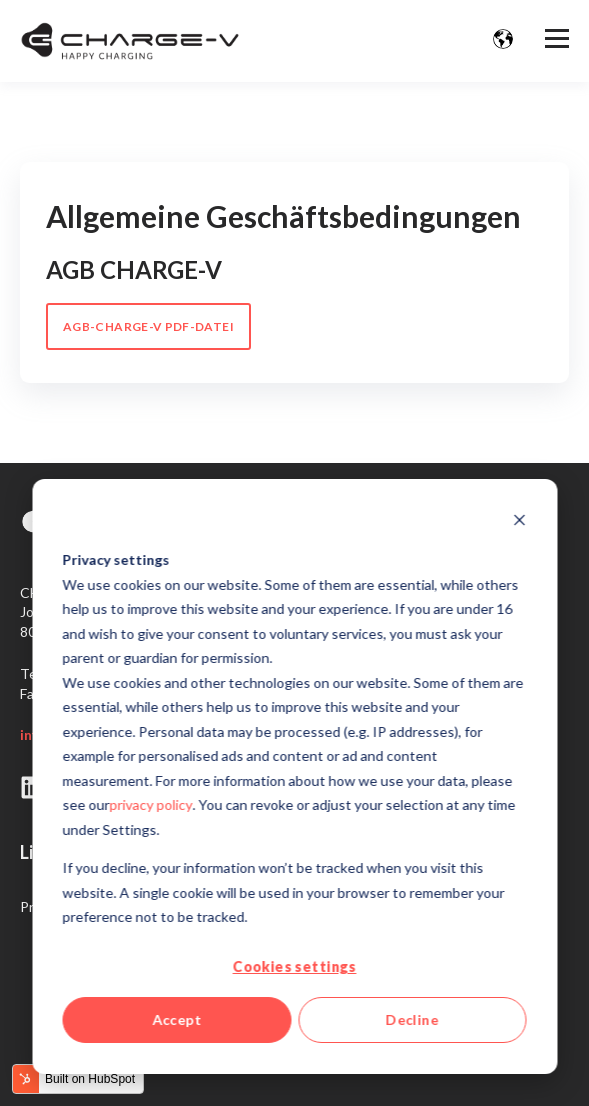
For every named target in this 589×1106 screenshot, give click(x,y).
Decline (412, 1019)
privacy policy (151, 804)
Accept (177, 1019)
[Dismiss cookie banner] (519, 522)
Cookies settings (295, 966)
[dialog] (294, 776)
